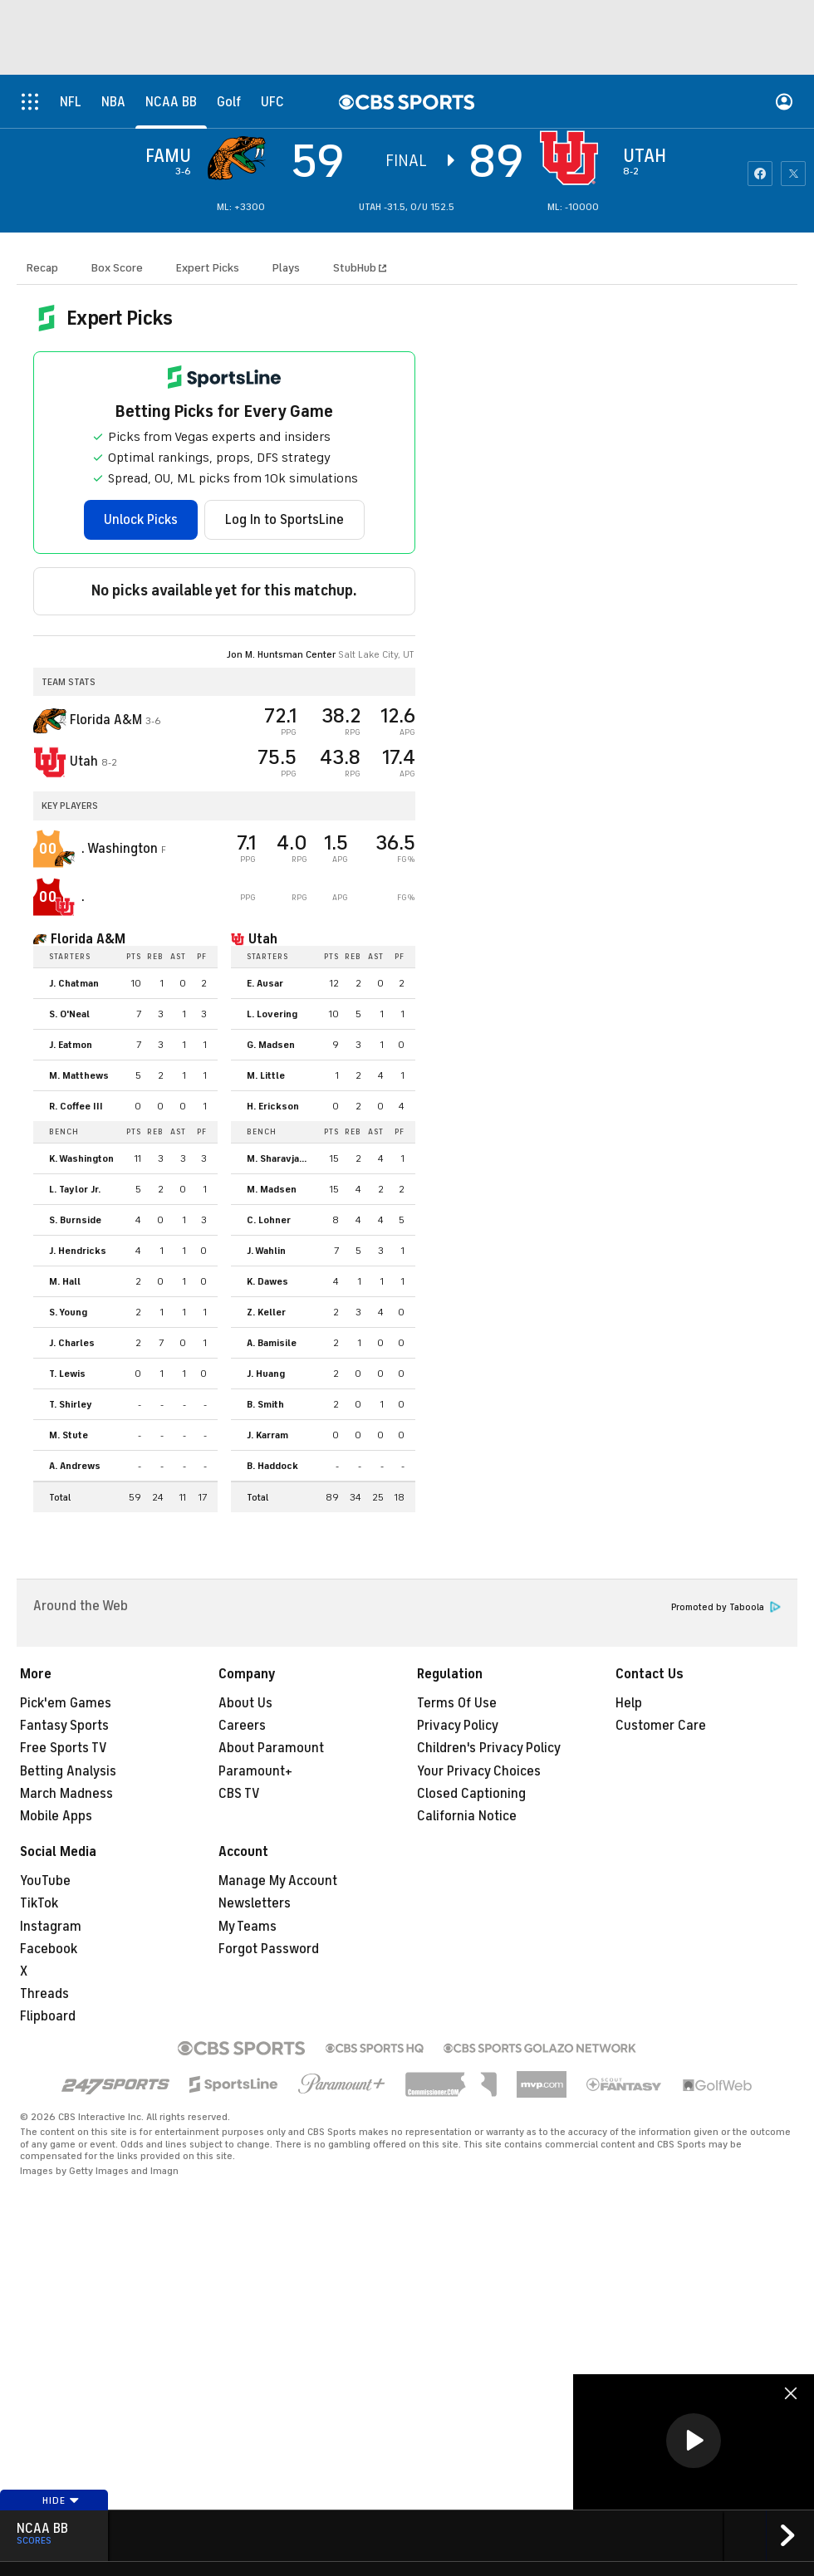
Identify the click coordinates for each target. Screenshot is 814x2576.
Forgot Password (268, 1949)
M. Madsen (272, 1189)
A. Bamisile (272, 1343)
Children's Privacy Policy (489, 1748)
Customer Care (660, 1725)
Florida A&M (88, 939)
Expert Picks (207, 268)
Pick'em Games (65, 1703)
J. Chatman (74, 983)
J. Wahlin (266, 1251)
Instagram (50, 1926)
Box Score (117, 268)
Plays (286, 268)
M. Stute (68, 1435)
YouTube (45, 1881)
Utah (262, 939)
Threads (44, 1994)
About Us (245, 1703)
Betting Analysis (68, 1771)
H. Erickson (273, 1106)
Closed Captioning (471, 1793)
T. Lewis (67, 1374)
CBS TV (239, 1793)
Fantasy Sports (64, 1725)
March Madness (66, 1793)
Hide (61, 2500)
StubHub (359, 268)
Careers (242, 1725)
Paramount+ (255, 1771)
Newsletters (254, 1903)
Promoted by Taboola (726, 1607)
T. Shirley (70, 1404)
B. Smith (265, 1404)
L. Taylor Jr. (75, 1189)
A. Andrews (75, 1466)
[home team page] (573, 158)
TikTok (39, 1903)
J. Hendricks (77, 1251)
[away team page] (241, 158)
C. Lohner (269, 1220)
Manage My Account (277, 1881)
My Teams (247, 1926)
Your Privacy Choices (479, 1771)
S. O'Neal (69, 1014)
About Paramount (271, 1748)
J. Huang (266, 1374)
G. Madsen (271, 1045)
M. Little (266, 1075)
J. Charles (72, 1343)
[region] (693, 2442)
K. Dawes (267, 1281)
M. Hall (65, 1281)
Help (628, 1703)
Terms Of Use (457, 1703)
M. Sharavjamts (282, 1158)
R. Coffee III (76, 1106)
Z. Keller (266, 1312)
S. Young (68, 1312)
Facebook (48, 1949)
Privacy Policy (457, 1725)
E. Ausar (265, 983)
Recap (42, 268)
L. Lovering (272, 1014)
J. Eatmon (70, 1045)
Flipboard (48, 2016)
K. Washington (81, 1158)
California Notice (467, 1816)
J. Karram (267, 1435)
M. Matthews (79, 1075)
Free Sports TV (63, 1748)
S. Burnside (75, 1220)
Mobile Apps (56, 1816)
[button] (693, 2440)
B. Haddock (272, 1466)
